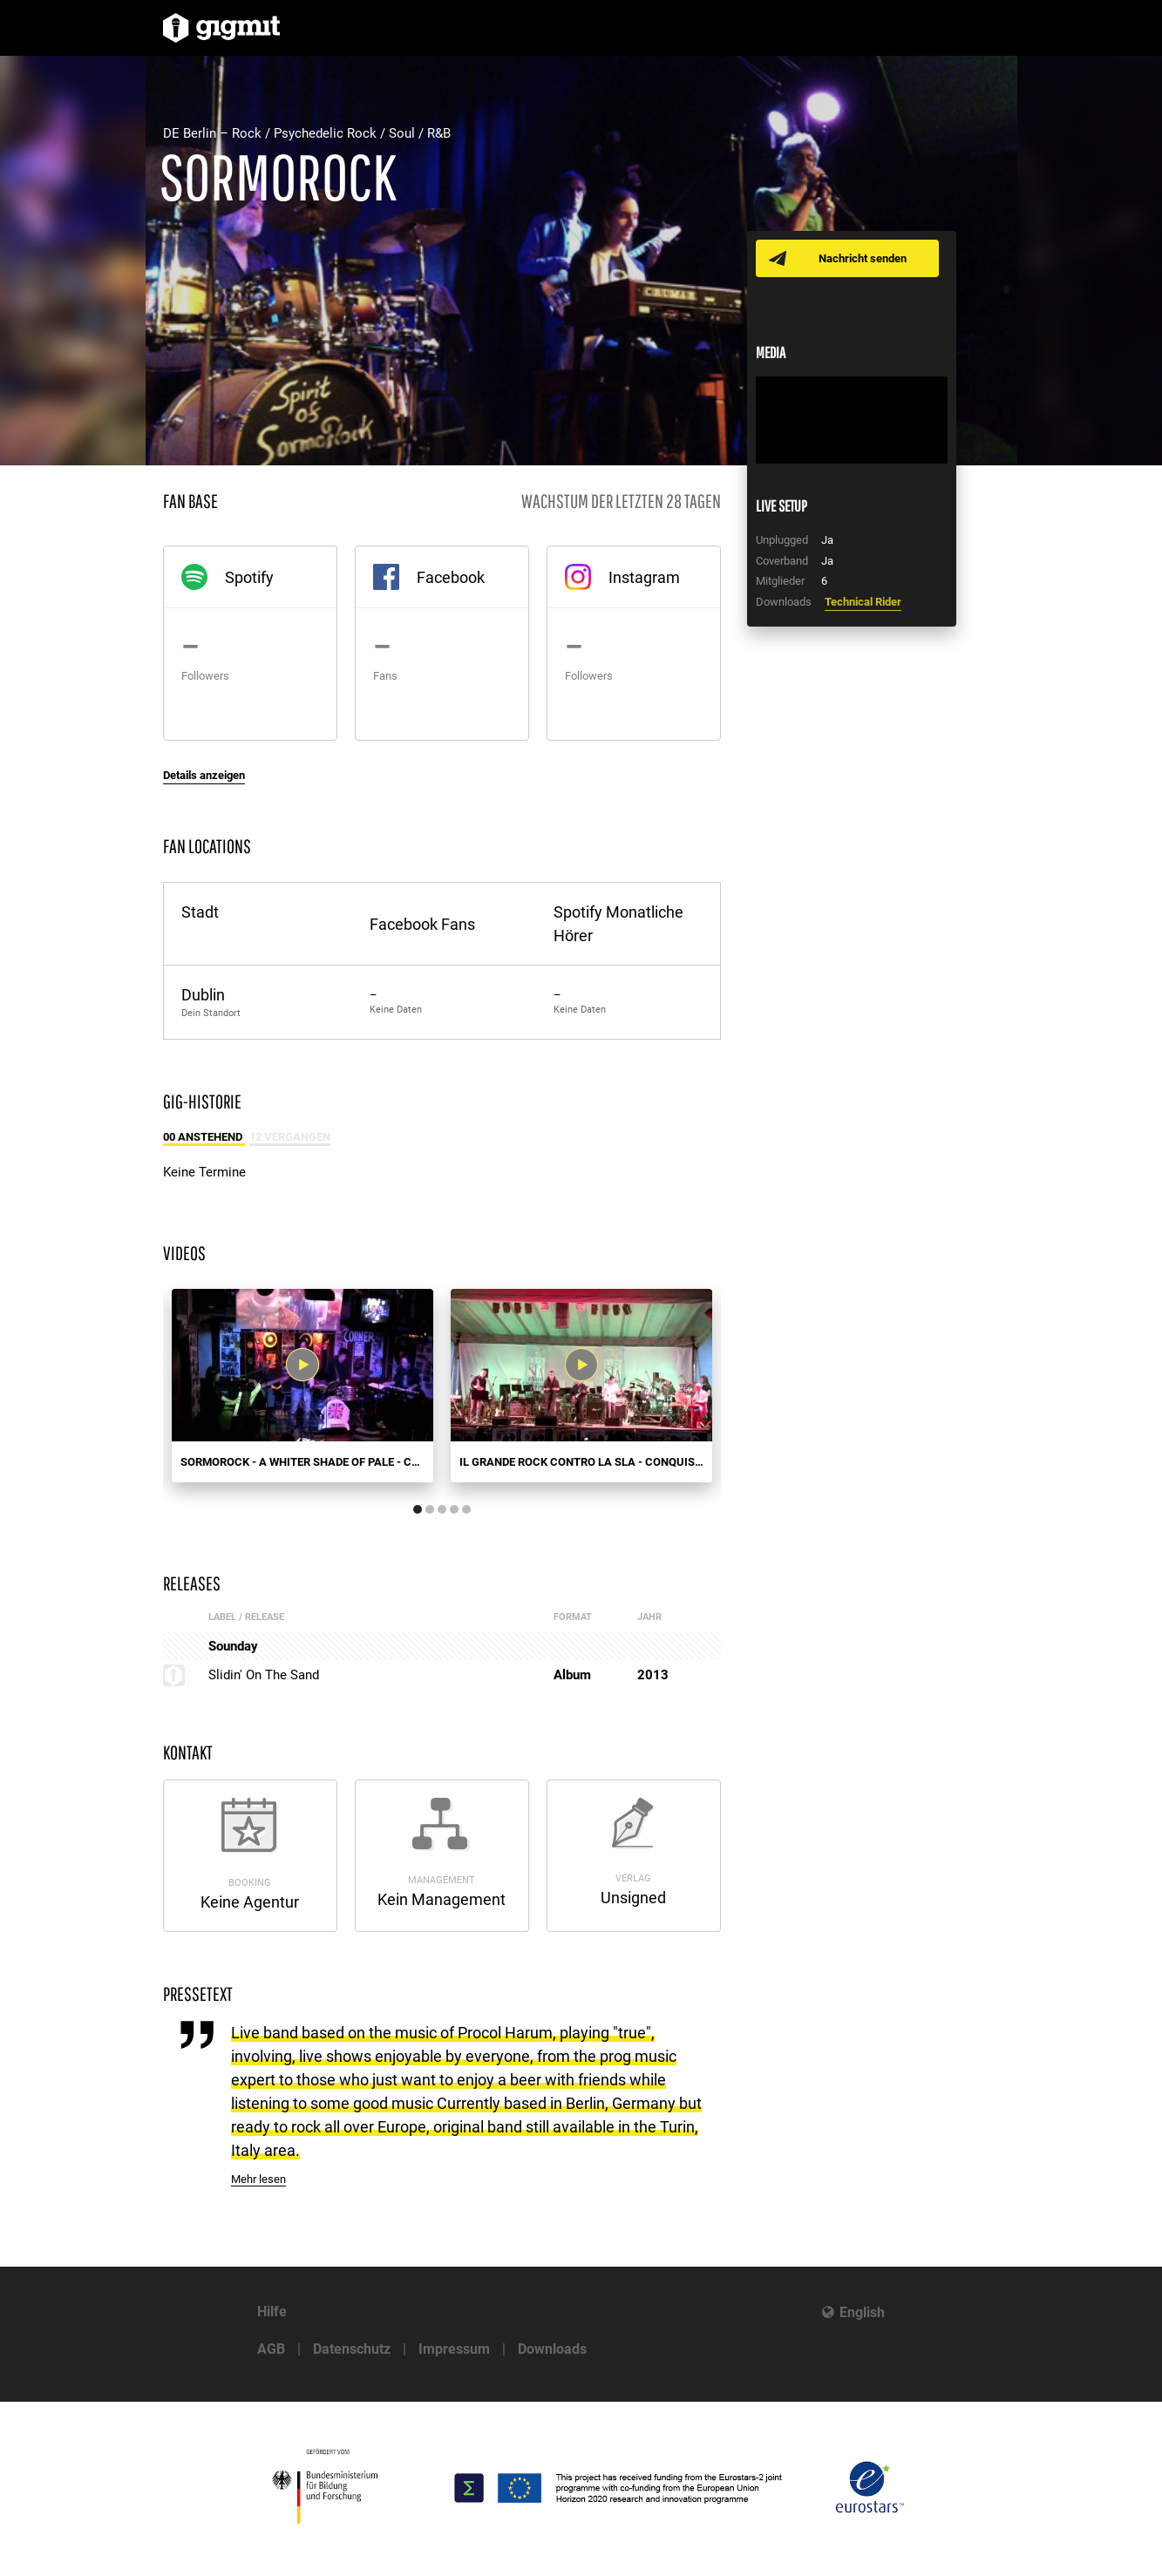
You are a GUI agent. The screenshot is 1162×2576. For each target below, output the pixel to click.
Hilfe (272, 2311)
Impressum (454, 2349)
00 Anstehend (204, 1136)
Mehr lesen (258, 2179)
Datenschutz (352, 2349)
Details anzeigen (204, 775)
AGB (271, 2349)
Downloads (552, 2349)
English (862, 2312)
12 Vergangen (289, 1136)
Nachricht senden (863, 258)
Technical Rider (863, 601)
